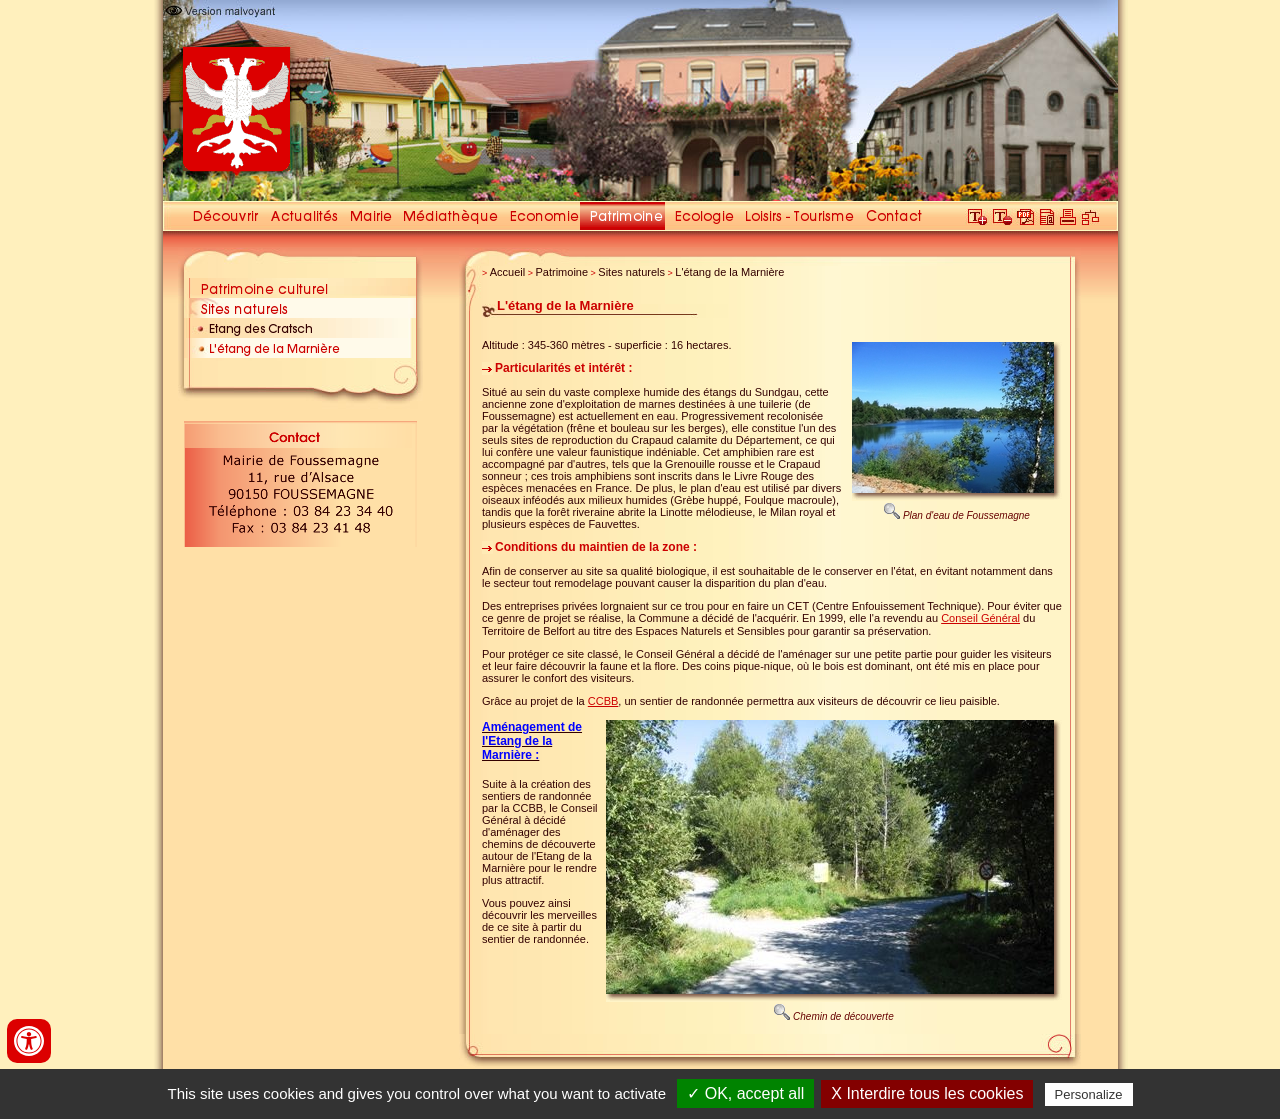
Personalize (1089, 1094)
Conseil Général (980, 618)
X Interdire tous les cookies (927, 1093)
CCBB (603, 701)
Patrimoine (562, 272)
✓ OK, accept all (745, 1093)
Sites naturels (631, 272)
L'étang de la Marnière (729, 272)
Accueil (507, 272)
